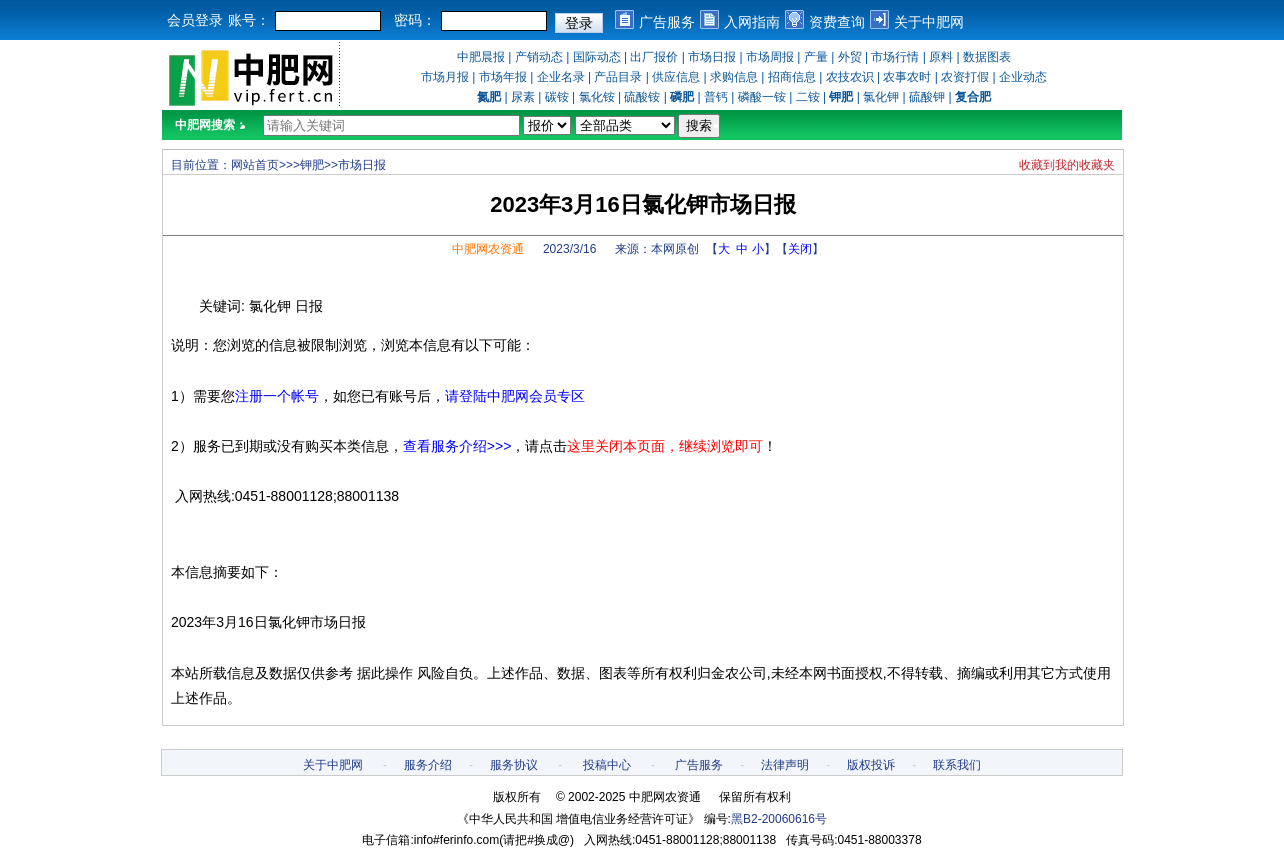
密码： (415, 20)
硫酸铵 (642, 97)
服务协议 (514, 765)
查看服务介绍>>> (457, 446)
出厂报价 (654, 57)
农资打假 (965, 77)
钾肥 (312, 165)
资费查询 (837, 22)
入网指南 (752, 22)
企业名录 (561, 77)
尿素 (523, 97)
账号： (249, 20)
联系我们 (957, 765)
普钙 (716, 97)
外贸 (850, 57)
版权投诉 (871, 765)
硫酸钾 (927, 97)
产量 (816, 57)
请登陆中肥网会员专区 (515, 396)
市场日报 (712, 57)
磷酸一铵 (762, 97)
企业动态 (1023, 77)
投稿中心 (607, 765)
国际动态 (597, 57)
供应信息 (676, 77)
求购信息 (734, 77)
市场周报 (770, 57)
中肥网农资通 (488, 249)
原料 (941, 57)
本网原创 (675, 249)
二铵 (808, 97)
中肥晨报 (481, 57)
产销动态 (539, 57)
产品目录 (618, 77)
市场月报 (445, 77)
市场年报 (503, 77)
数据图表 (987, 57)
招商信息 (792, 77)
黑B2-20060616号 (779, 819)
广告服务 (667, 22)
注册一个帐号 (277, 396)
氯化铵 (597, 97)
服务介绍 (428, 765)
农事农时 (907, 77)
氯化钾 (881, 97)
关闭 (800, 249)
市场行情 (895, 57)
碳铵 (557, 97)
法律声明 (785, 765)
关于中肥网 (929, 22)
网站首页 (255, 165)
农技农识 (850, 77)
